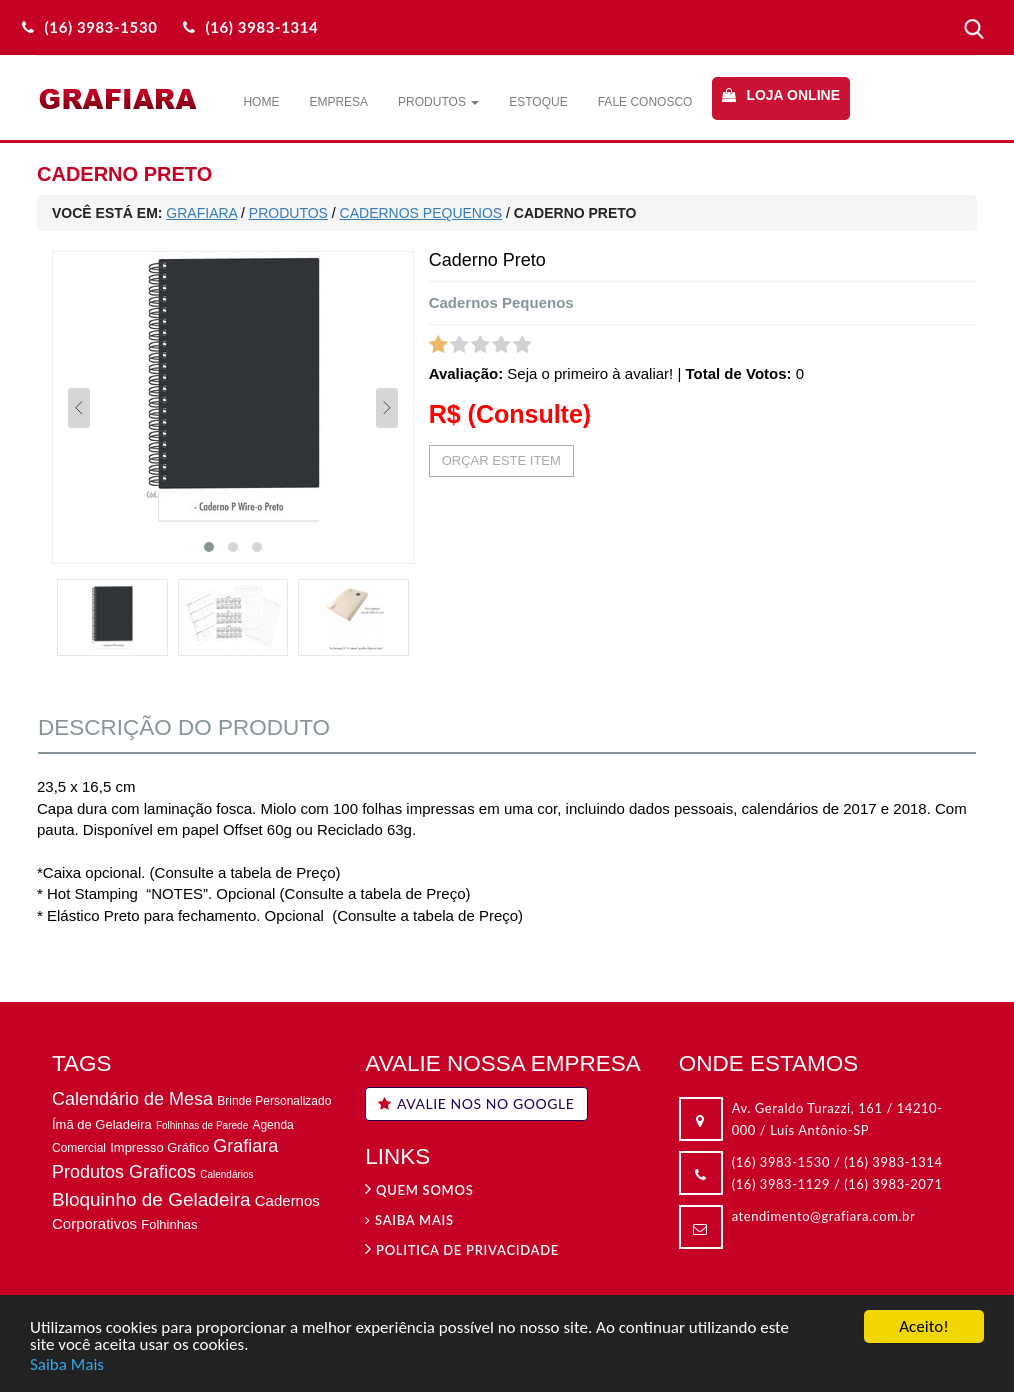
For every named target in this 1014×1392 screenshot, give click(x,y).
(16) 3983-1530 (781, 1162)
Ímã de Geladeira (102, 1124)
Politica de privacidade (462, 1250)
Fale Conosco (645, 102)
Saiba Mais (67, 1365)
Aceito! (923, 1328)
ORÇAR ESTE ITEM (501, 460)
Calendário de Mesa (132, 1099)
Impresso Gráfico (159, 1147)
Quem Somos (419, 1190)
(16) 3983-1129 (781, 1184)
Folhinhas (169, 1224)
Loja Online (793, 95)
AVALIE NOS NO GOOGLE (476, 1103)
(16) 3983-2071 (893, 1184)
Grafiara (245, 1146)
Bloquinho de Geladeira (151, 1199)
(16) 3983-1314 (893, 1162)
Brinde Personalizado (274, 1101)
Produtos (438, 102)
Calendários (226, 1174)
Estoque (538, 102)
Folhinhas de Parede (202, 1125)
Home (261, 102)
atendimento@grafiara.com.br (824, 1216)
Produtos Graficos (124, 1172)
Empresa (338, 102)
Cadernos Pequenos (501, 302)
